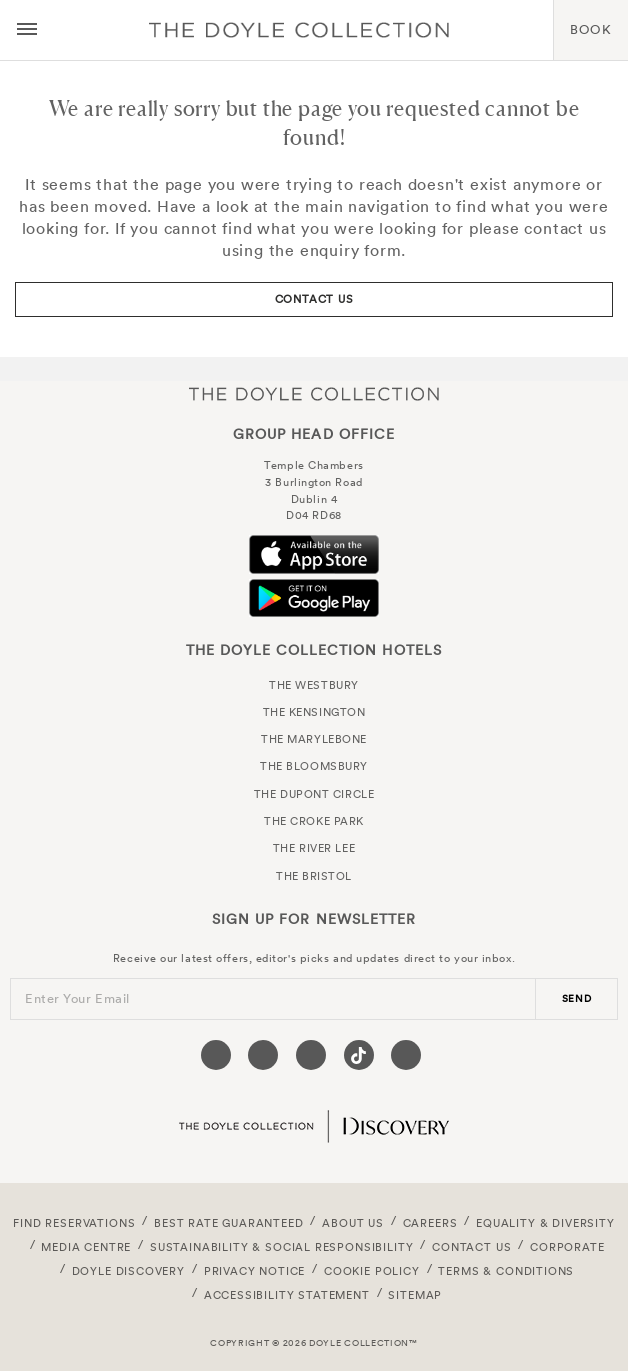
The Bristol (314, 876)
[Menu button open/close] (27, 30)
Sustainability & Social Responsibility (281, 1247)
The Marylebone (314, 739)
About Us (353, 1223)
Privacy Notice (255, 1271)
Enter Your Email (77, 998)
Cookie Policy (372, 1271)
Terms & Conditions (506, 1271)
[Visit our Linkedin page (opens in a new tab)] (406, 1055)
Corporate (567, 1247)
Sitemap (415, 1295)
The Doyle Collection (314, 393)
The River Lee (314, 848)
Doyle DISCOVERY (128, 1271)
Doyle (299, 30)
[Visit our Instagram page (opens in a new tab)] (311, 1055)
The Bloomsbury (314, 766)
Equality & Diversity (545, 1223)
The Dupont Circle (314, 794)
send (577, 998)
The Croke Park (314, 821)
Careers (430, 1223)
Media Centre (86, 1247)
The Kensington (314, 712)
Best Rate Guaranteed (229, 1223)
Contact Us (314, 299)
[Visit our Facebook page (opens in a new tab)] (216, 1055)
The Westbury (314, 685)
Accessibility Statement (287, 1295)
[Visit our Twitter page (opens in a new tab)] (263, 1055)
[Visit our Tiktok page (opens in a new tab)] (359, 1055)
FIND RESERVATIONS (74, 1223)
